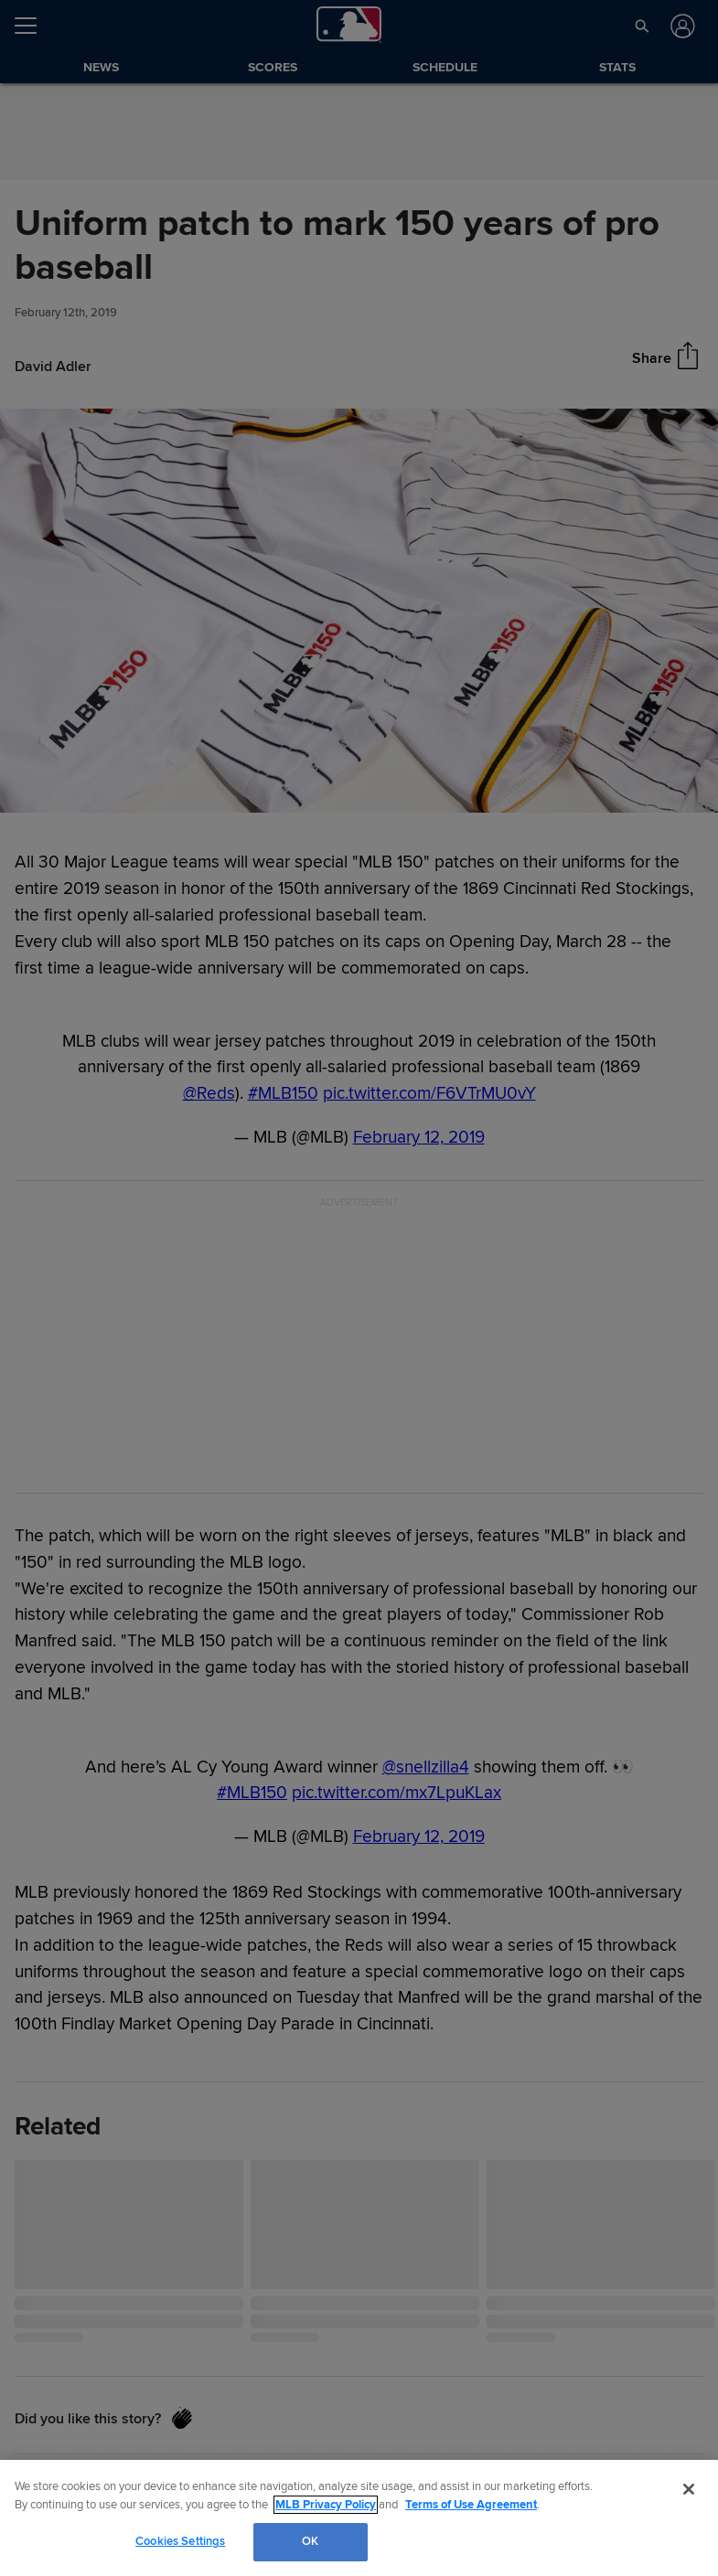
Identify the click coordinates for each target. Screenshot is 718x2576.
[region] (359, 2518)
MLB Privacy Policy (325, 2504)
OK (310, 2541)
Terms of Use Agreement (471, 2504)
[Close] (689, 2489)
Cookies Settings (180, 2541)
